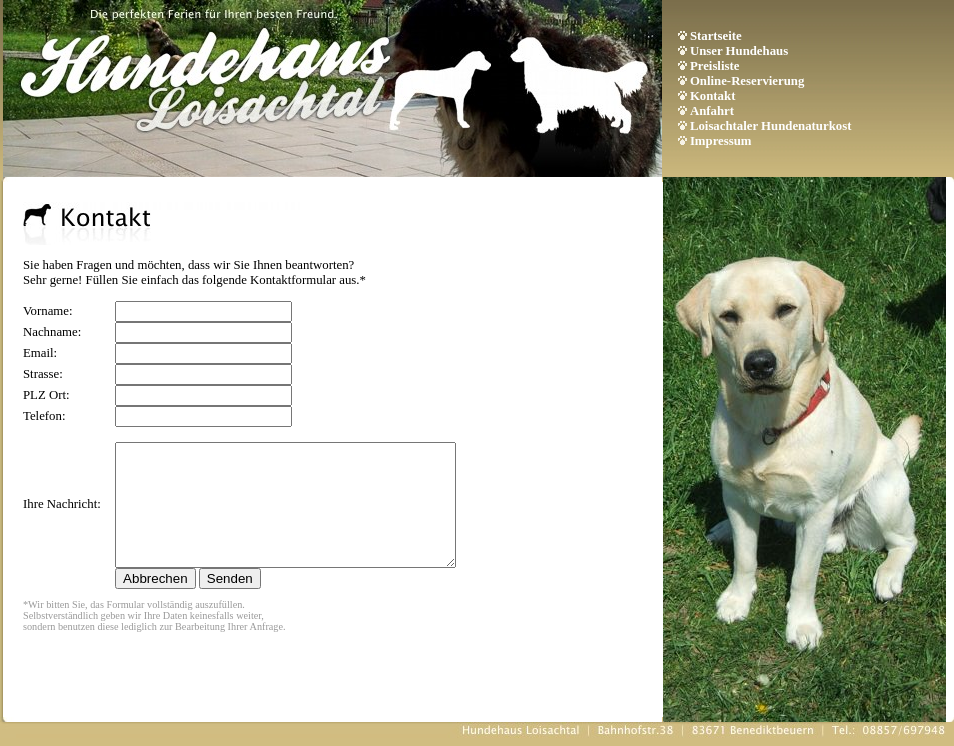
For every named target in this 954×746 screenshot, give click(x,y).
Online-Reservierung (747, 81)
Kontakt (713, 96)
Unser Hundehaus (739, 51)
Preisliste (715, 66)
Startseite (716, 36)
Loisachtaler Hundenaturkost (771, 126)
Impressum (721, 141)
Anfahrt (712, 111)
